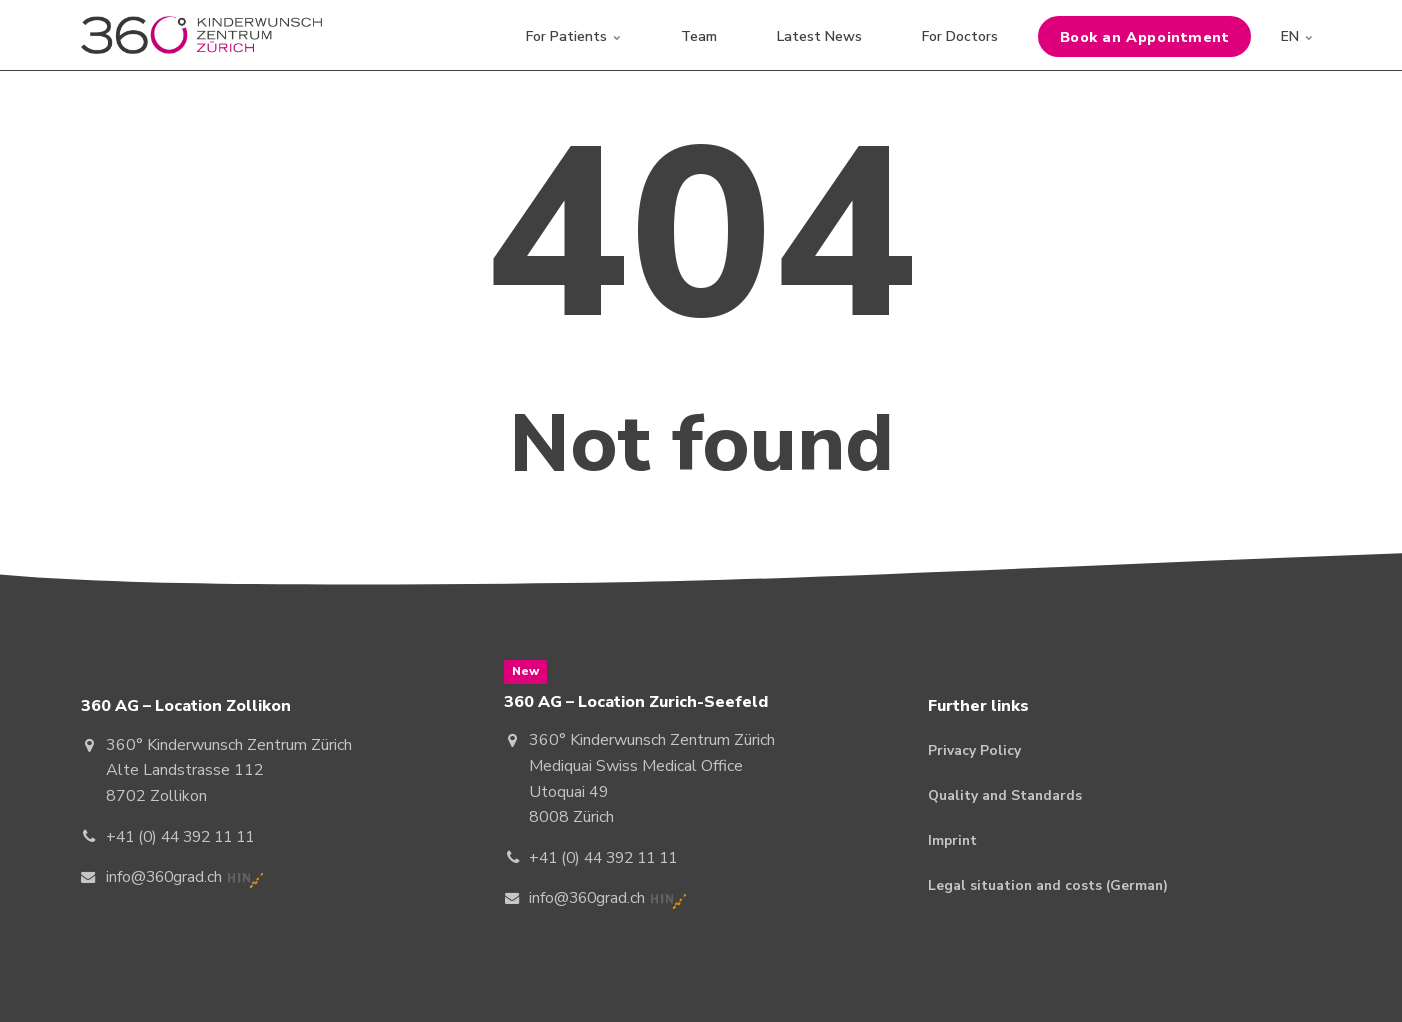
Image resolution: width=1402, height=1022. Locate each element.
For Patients (573, 34)
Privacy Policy (974, 750)
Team (699, 34)
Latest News (819, 34)
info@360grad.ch (165, 877)
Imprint (953, 841)
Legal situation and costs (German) (1050, 886)
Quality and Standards (1006, 795)
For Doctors (960, 34)
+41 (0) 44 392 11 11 (186, 837)
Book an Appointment (1145, 35)
